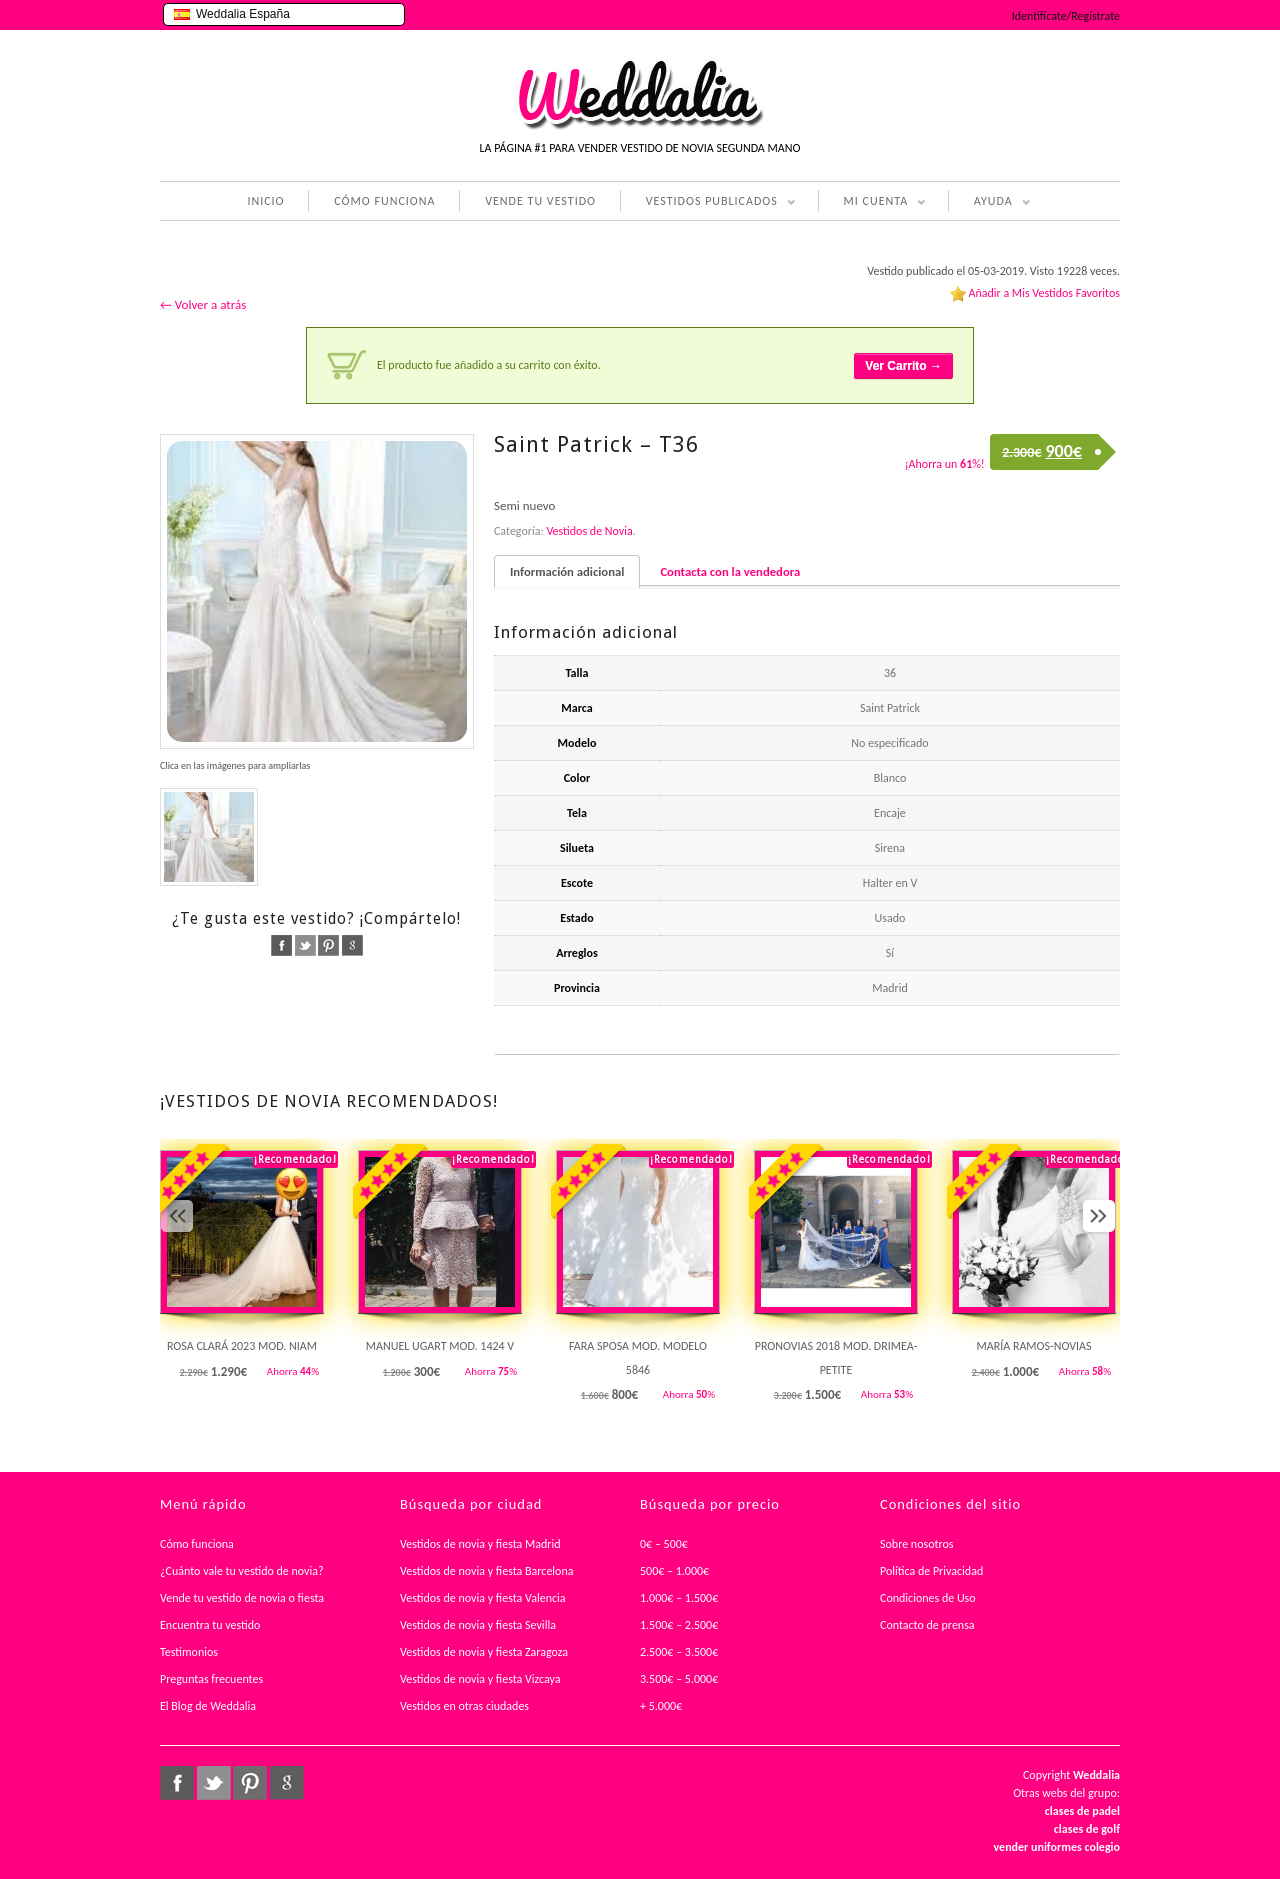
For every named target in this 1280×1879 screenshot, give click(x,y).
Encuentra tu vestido (210, 1625)
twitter (305, 945)
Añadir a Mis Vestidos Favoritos (1044, 293)
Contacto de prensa (927, 1625)
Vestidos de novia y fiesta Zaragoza (484, 1652)
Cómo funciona (197, 1544)
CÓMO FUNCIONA (384, 201)
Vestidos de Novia (589, 531)
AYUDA (989, 203)
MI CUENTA (872, 203)
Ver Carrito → (903, 366)
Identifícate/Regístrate (1066, 16)
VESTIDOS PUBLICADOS (708, 203)
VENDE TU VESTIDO (540, 201)
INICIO (265, 201)
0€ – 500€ (664, 1544)
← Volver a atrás (203, 304)
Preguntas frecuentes (211, 1679)
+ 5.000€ (661, 1706)
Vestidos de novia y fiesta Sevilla (478, 1625)
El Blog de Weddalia (208, 1706)
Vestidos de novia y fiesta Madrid (480, 1544)
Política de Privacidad (931, 1571)
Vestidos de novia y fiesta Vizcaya (480, 1679)
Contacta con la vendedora (730, 571)
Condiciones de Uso (928, 1598)
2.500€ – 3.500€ (679, 1652)
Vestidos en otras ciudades (464, 1706)
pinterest (328, 945)
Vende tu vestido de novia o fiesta (242, 1598)
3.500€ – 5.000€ (679, 1679)
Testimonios (189, 1652)
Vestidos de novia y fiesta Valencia (483, 1598)
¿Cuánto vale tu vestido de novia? (242, 1571)
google (352, 945)
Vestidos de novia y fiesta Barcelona (487, 1571)
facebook (281, 945)
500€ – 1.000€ (674, 1571)
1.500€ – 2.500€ (679, 1625)
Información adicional (567, 571)
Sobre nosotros (917, 1544)
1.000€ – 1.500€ (679, 1598)
